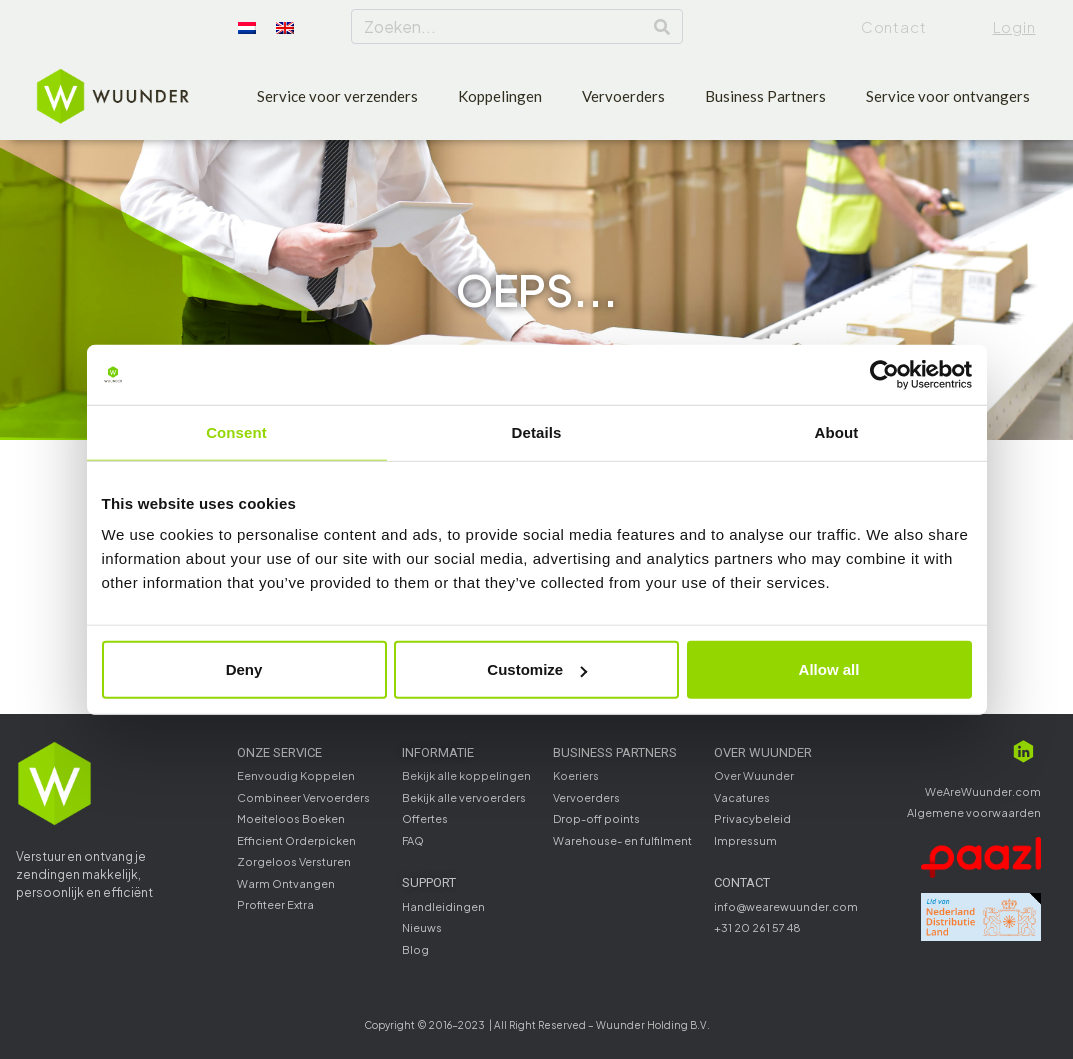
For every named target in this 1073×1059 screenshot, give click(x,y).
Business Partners (765, 96)
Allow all (829, 669)
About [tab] (837, 431)
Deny (244, 669)
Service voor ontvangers (948, 96)
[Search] (662, 26)
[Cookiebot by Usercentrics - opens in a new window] (884, 374)
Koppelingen (500, 96)
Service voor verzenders (337, 96)
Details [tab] (537, 431)
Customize (537, 669)
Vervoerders (623, 96)
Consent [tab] (236, 431)
